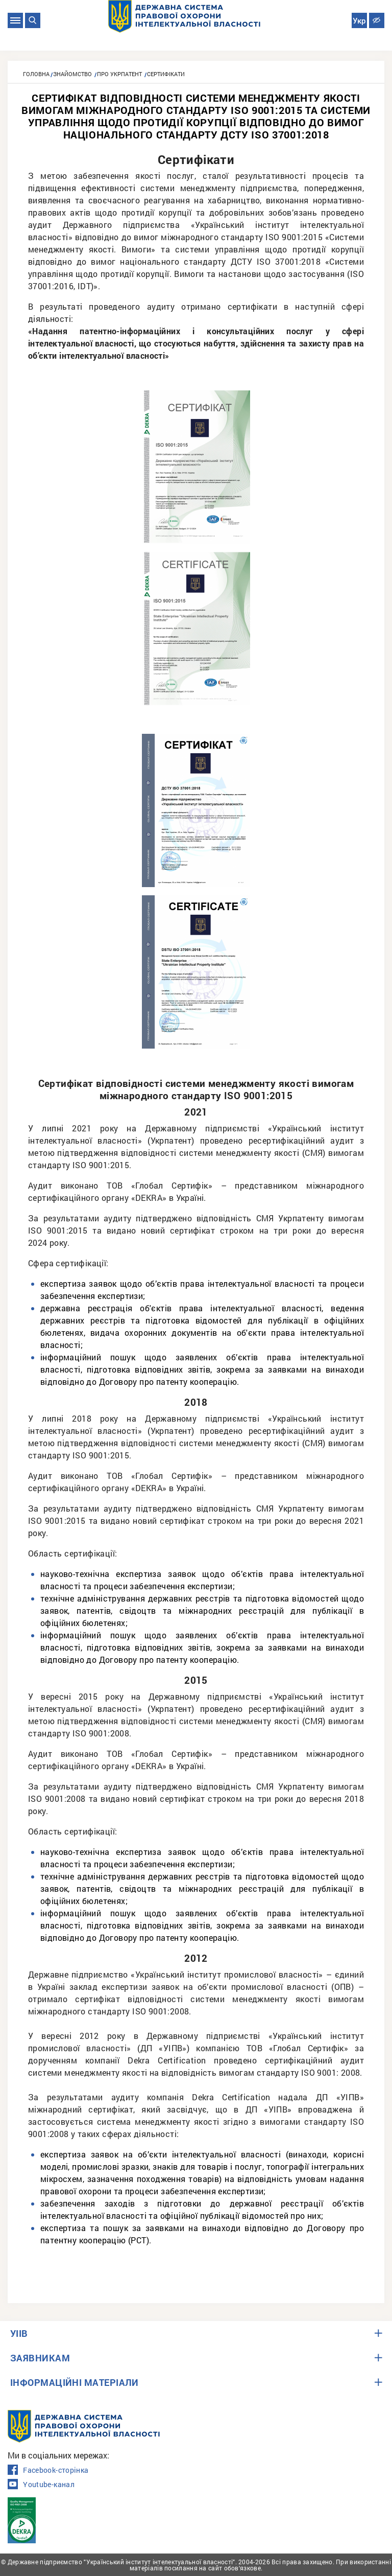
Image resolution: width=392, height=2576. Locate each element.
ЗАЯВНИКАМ (40, 2358)
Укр (359, 21)
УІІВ (19, 2333)
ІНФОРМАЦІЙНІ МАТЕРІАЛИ (74, 2382)
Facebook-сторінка (48, 2470)
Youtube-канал (41, 2484)
